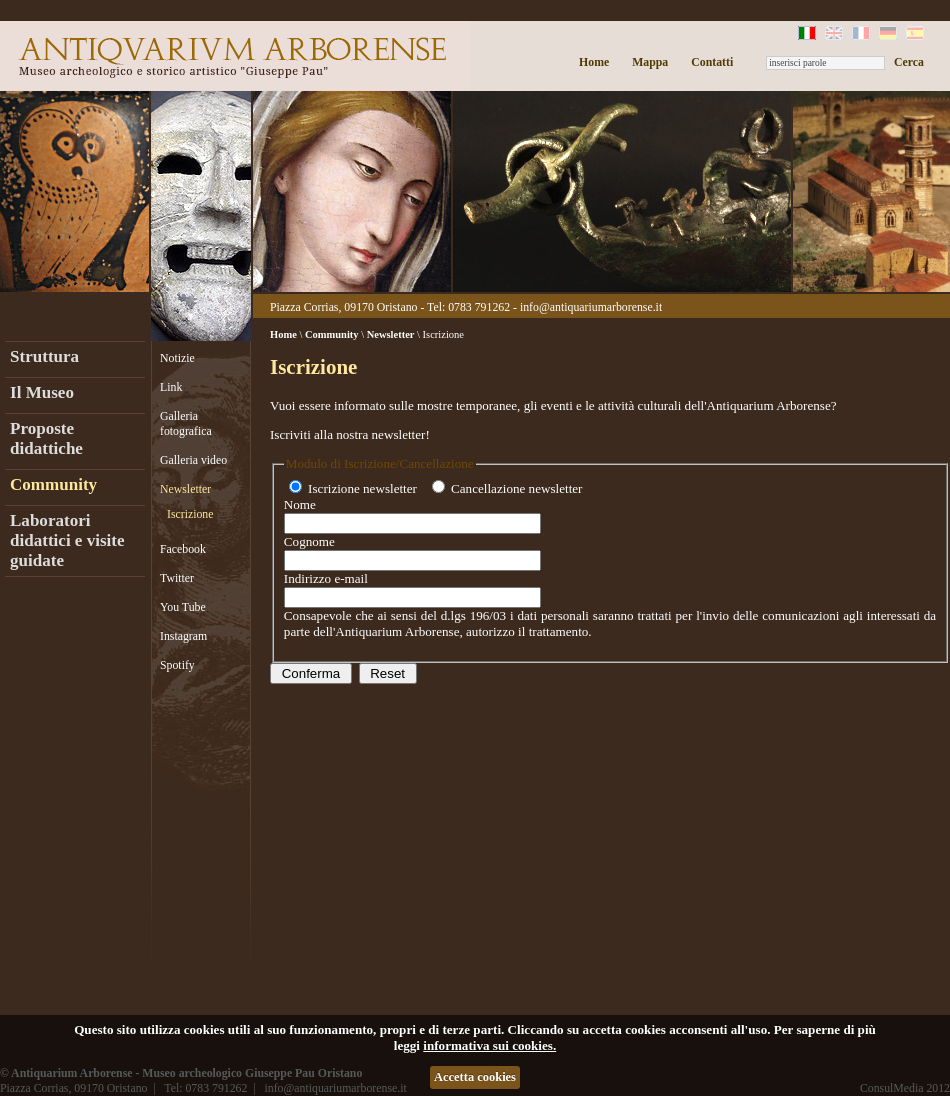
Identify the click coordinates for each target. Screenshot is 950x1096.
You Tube (183, 607)
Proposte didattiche (46, 438)
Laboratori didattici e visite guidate (67, 540)
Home (594, 62)
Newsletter (185, 489)
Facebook (183, 549)
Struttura (44, 356)
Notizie (177, 358)
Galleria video (193, 460)
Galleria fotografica (186, 423)
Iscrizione (190, 514)
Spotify (177, 665)
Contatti (712, 62)
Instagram (183, 636)
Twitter (177, 578)
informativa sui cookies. (489, 1045)
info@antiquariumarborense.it (591, 307)
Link (171, 387)
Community (53, 484)
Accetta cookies (475, 1077)
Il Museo (42, 392)
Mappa (650, 62)
